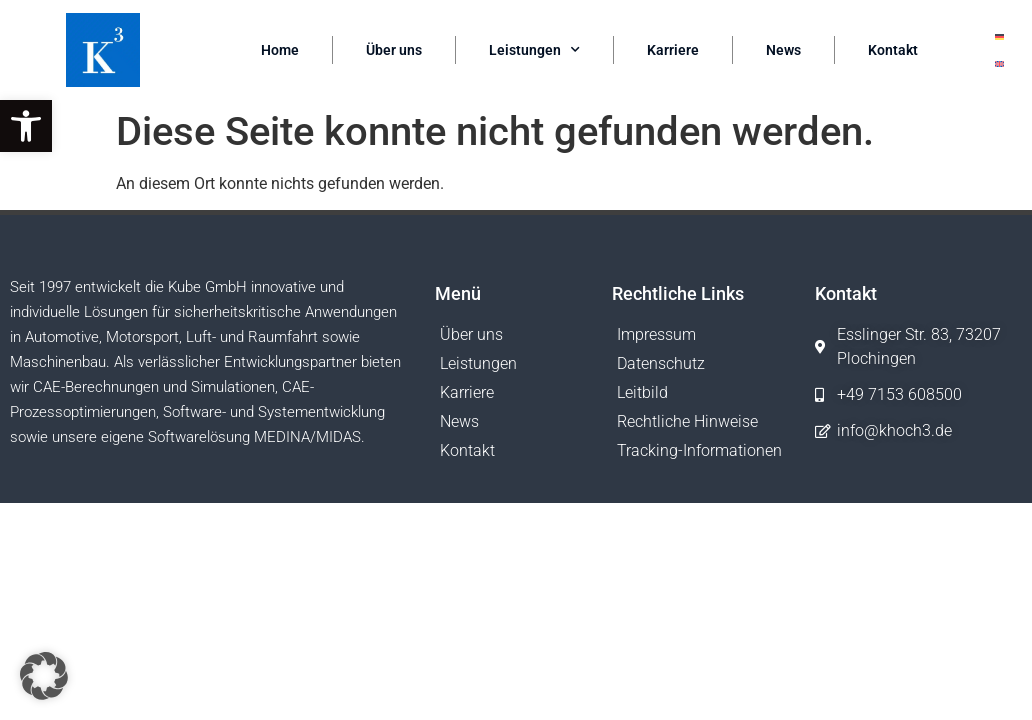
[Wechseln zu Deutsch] (999, 36)
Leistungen (534, 50)
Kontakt (893, 50)
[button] (26, 126)
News (783, 50)
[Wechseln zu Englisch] (999, 63)
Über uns (394, 50)
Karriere (673, 50)
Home (280, 50)
